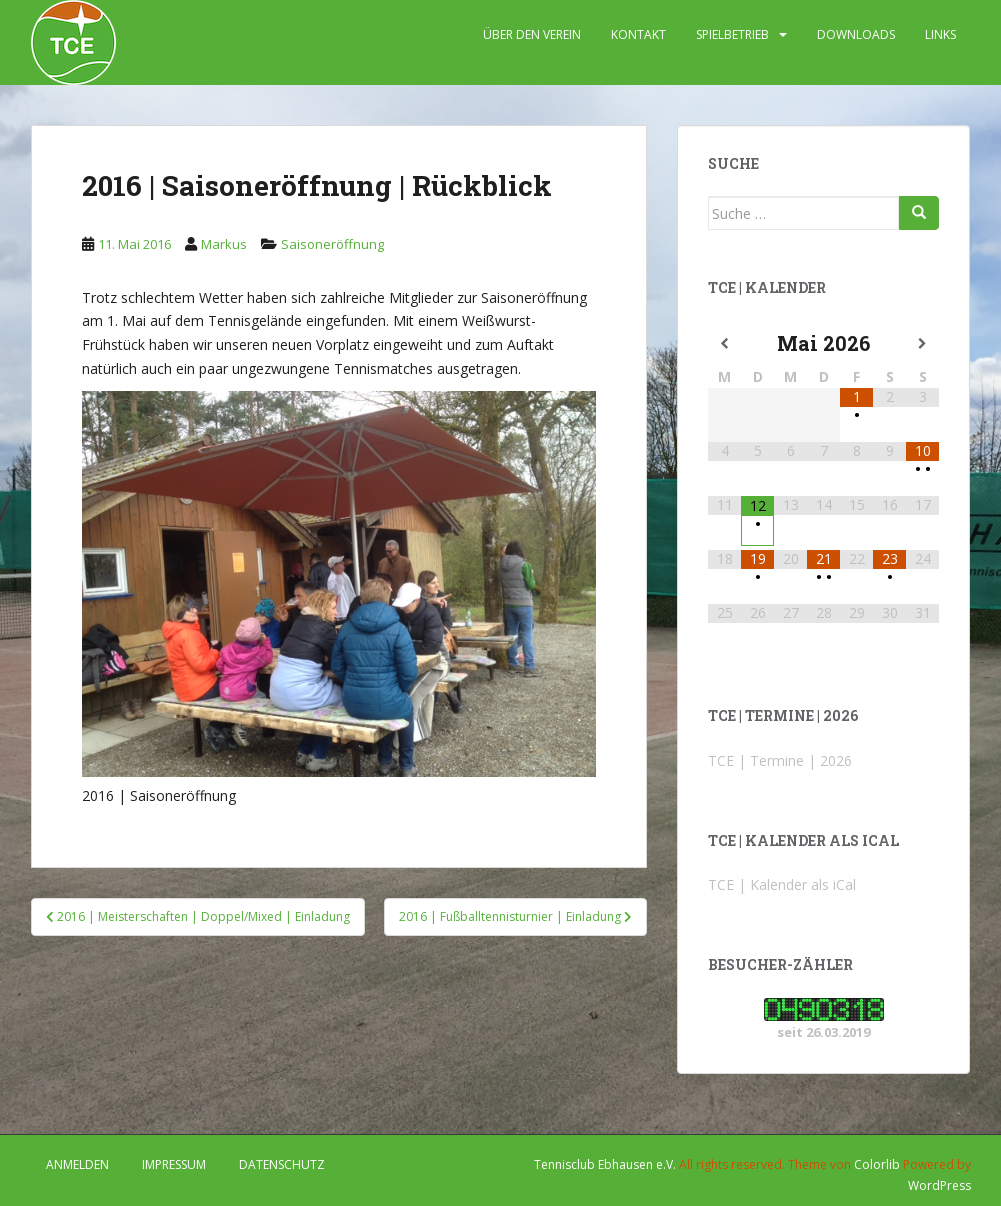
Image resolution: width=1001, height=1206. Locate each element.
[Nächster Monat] (922, 344)
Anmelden (77, 1164)
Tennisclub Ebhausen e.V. (605, 1164)
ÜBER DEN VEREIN (532, 34)
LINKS (940, 34)
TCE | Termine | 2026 (780, 760)
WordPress (939, 1185)
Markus (224, 244)
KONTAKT (638, 34)
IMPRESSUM (174, 1164)
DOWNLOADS (856, 34)
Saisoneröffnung (332, 244)
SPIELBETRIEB (732, 34)
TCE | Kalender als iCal (782, 884)
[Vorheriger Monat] (724, 344)
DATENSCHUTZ (282, 1164)
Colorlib (877, 1164)
